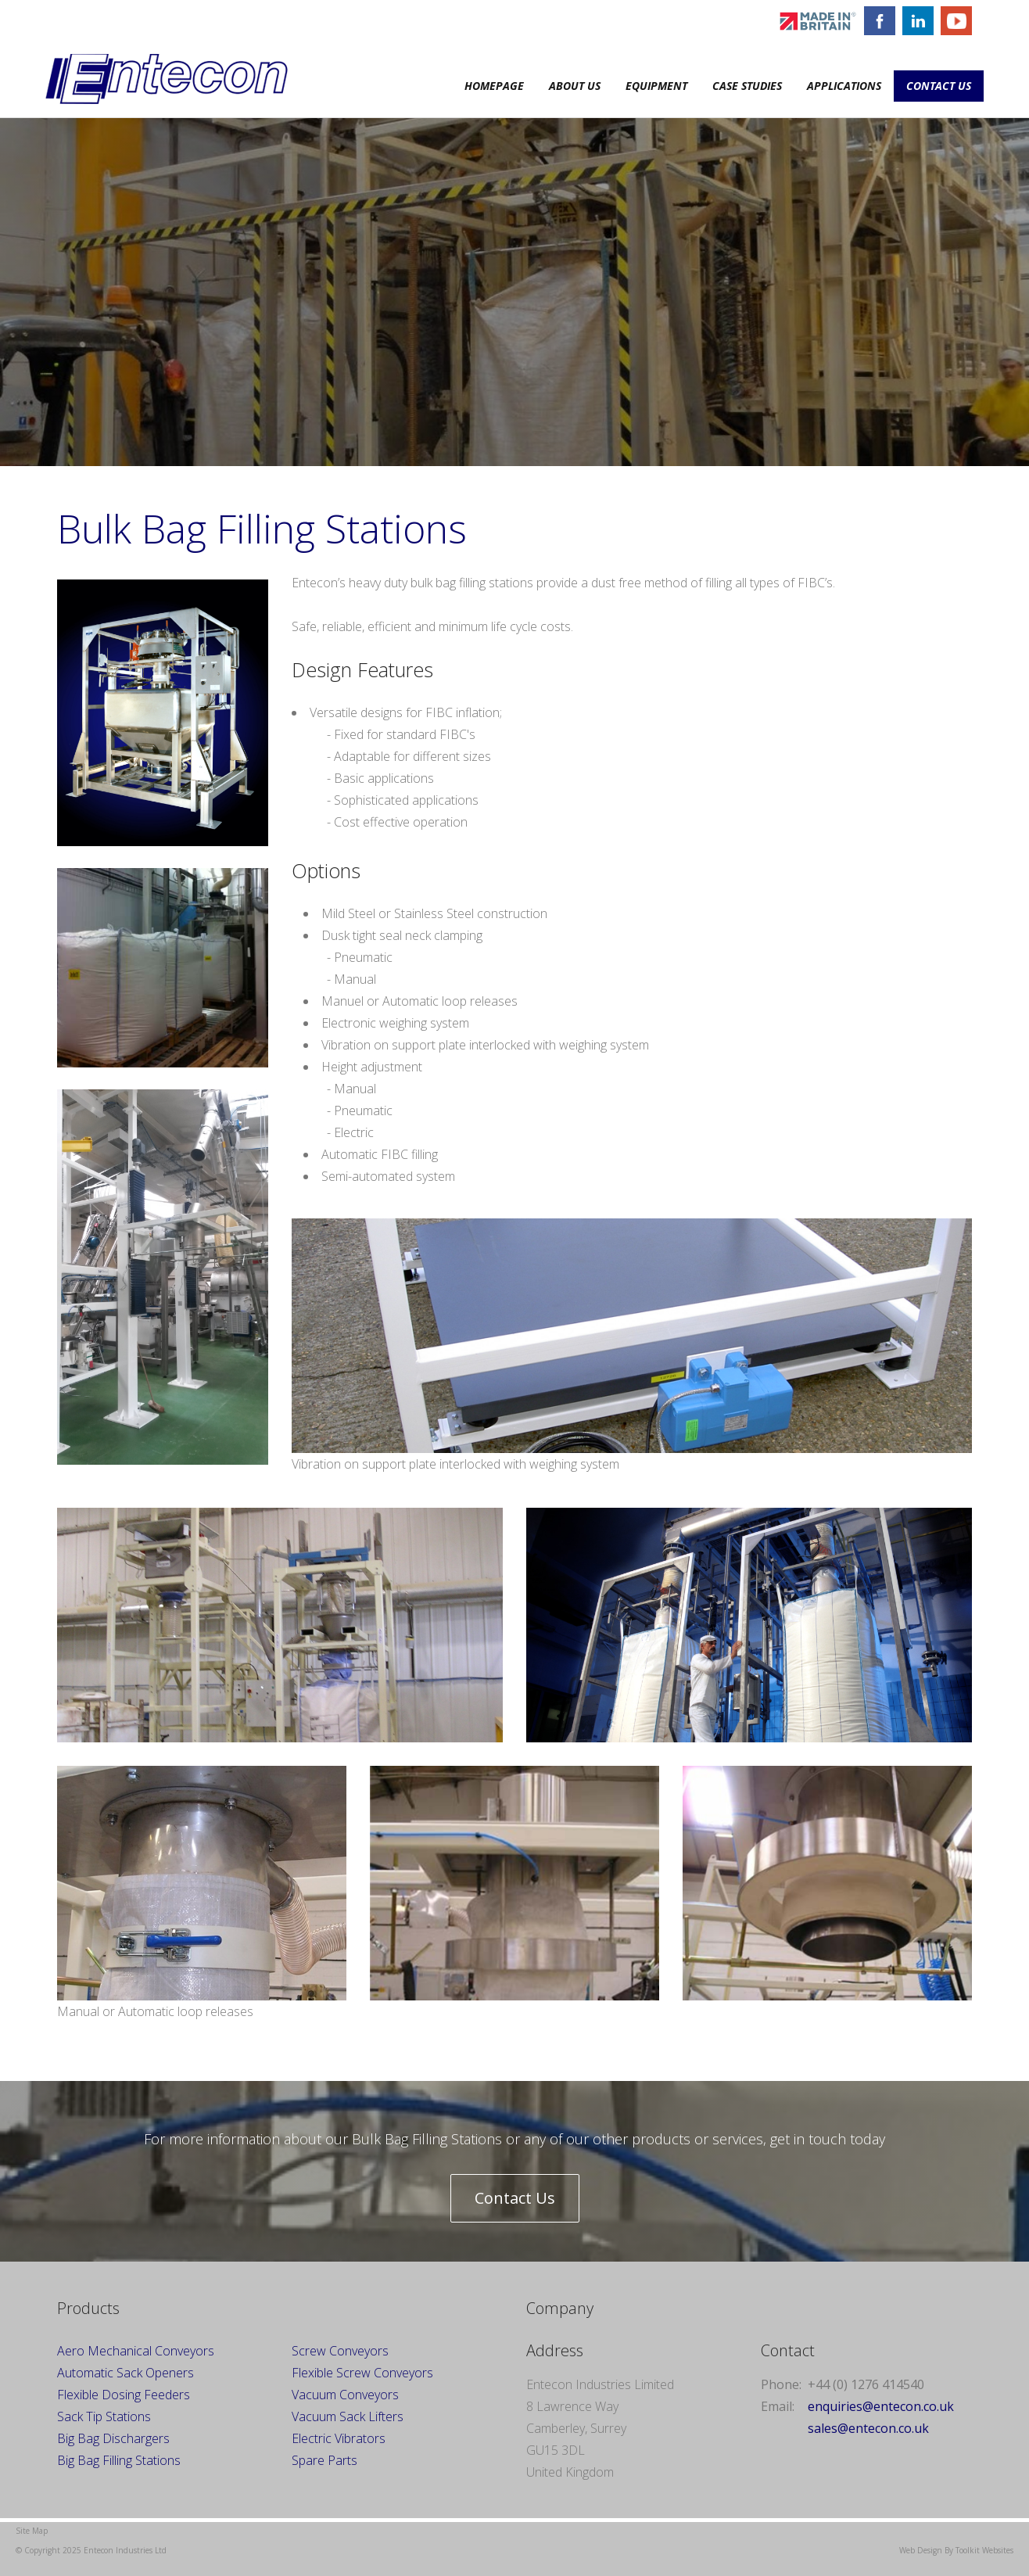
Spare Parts (324, 2460)
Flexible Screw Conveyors (362, 2372)
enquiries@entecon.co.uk (881, 2406)
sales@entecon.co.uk (868, 2428)
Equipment (656, 85)
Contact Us (938, 85)
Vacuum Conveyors (347, 2394)
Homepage (494, 85)
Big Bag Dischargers (113, 2438)
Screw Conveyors (340, 2350)
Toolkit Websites (984, 2550)
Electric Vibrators (338, 2438)
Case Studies (747, 85)
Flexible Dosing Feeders (123, 2394)
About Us (575, 85)
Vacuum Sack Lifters (347, 2416)
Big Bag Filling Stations (119, 2460)
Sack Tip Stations (104, 2416)
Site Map (32, 2530)
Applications (844, 85)
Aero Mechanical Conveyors (135, 2350)
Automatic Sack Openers (125, 2372)
